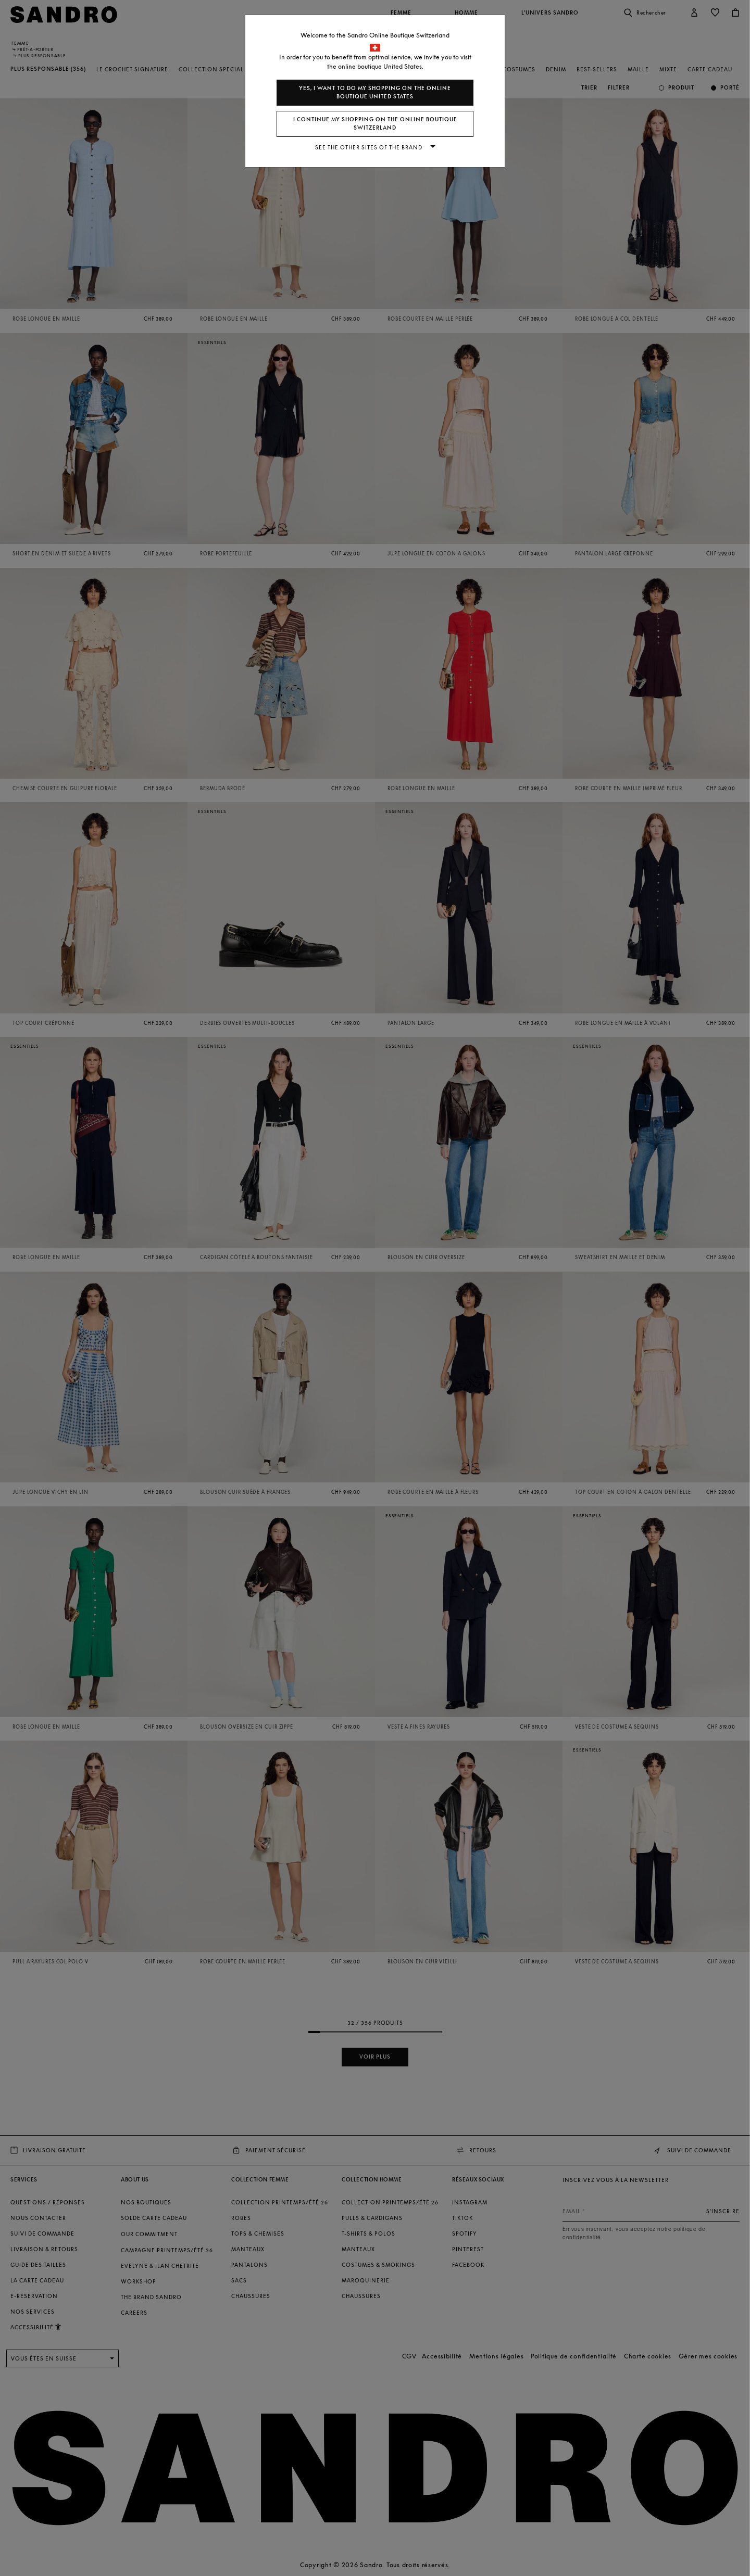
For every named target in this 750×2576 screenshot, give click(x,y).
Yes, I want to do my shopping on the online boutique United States (375, 92)
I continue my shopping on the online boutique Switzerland (375, 123)
